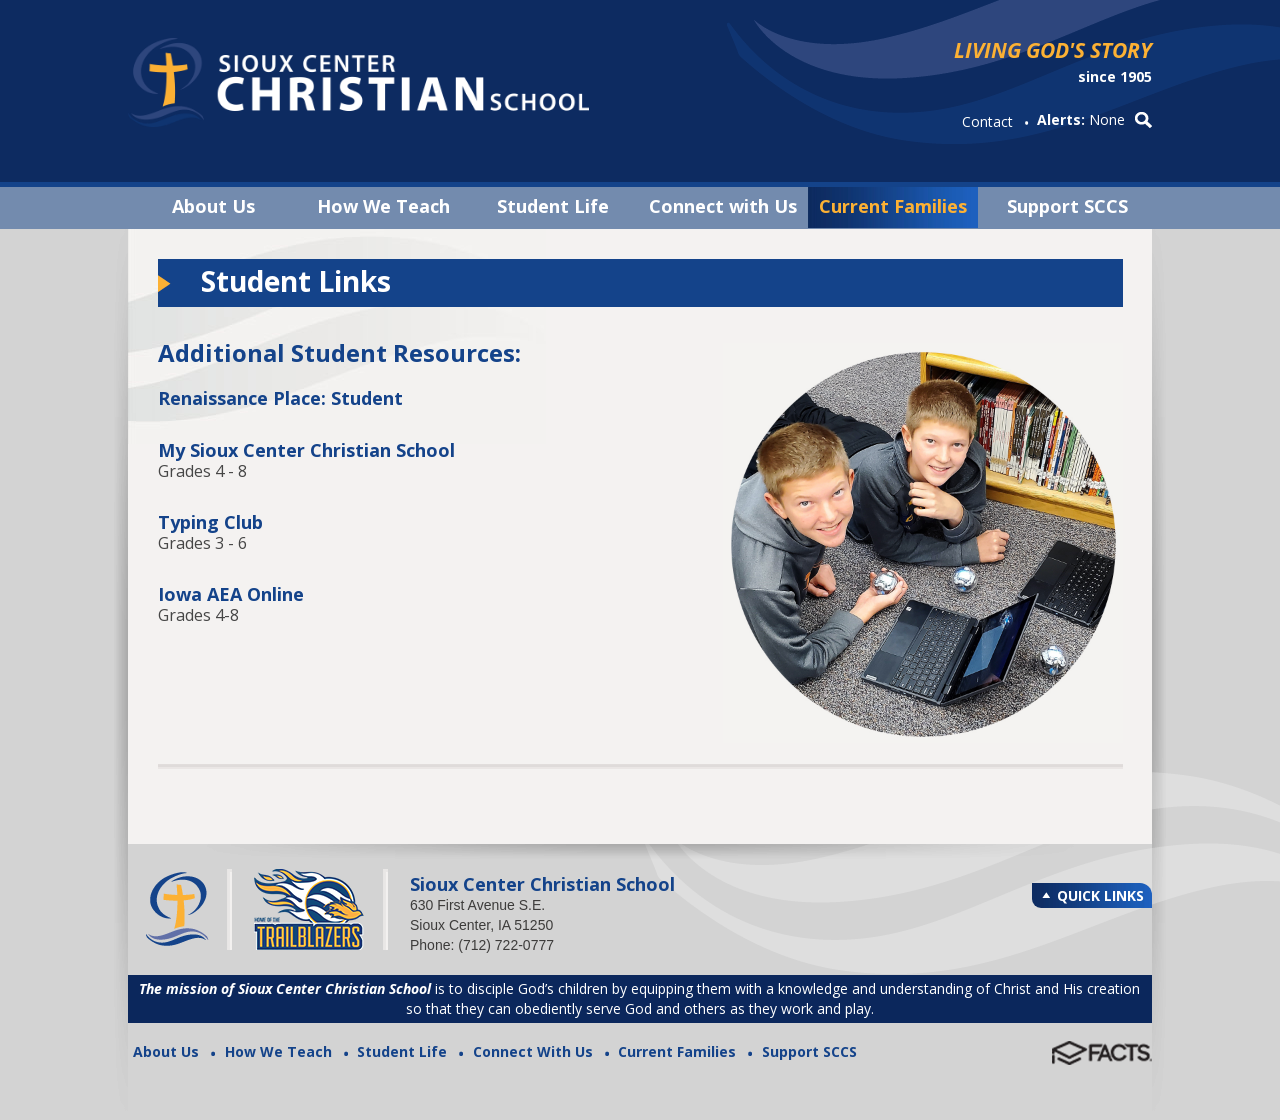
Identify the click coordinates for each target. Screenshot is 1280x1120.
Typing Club (210, 522)
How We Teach (383, 206)
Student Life (553, 206)
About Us (213, 206)
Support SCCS (1067, 206)
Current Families (893, 206)
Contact (987, 121)
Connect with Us (723, 206)
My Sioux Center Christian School (306, 450)
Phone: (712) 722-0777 (482, 945)
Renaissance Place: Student (280, 398)
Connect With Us (533, 1051)
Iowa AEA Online (231, 594)
